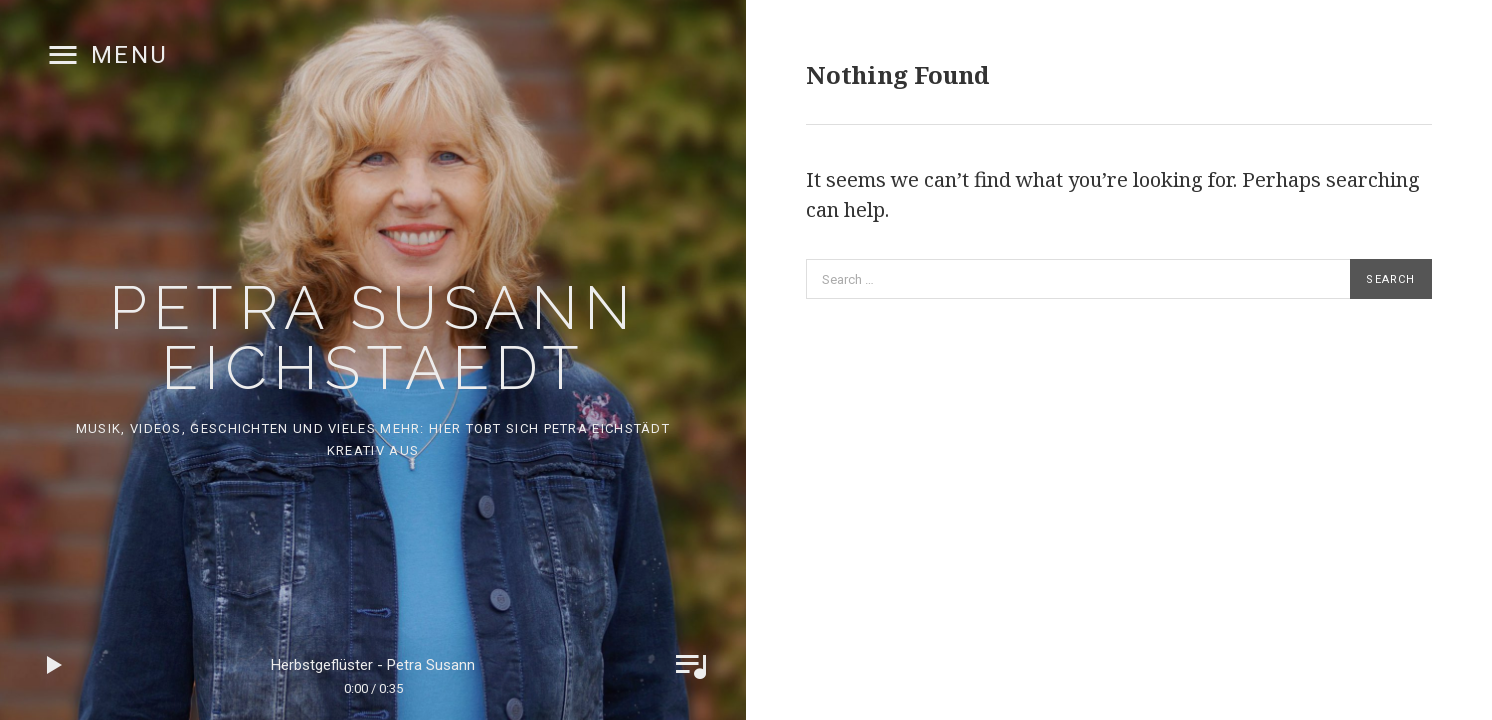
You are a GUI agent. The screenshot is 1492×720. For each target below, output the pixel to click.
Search (1390, 279)
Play (55, 665)
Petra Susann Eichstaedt (373, 338)
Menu (130, 55)
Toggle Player (691, 665)
